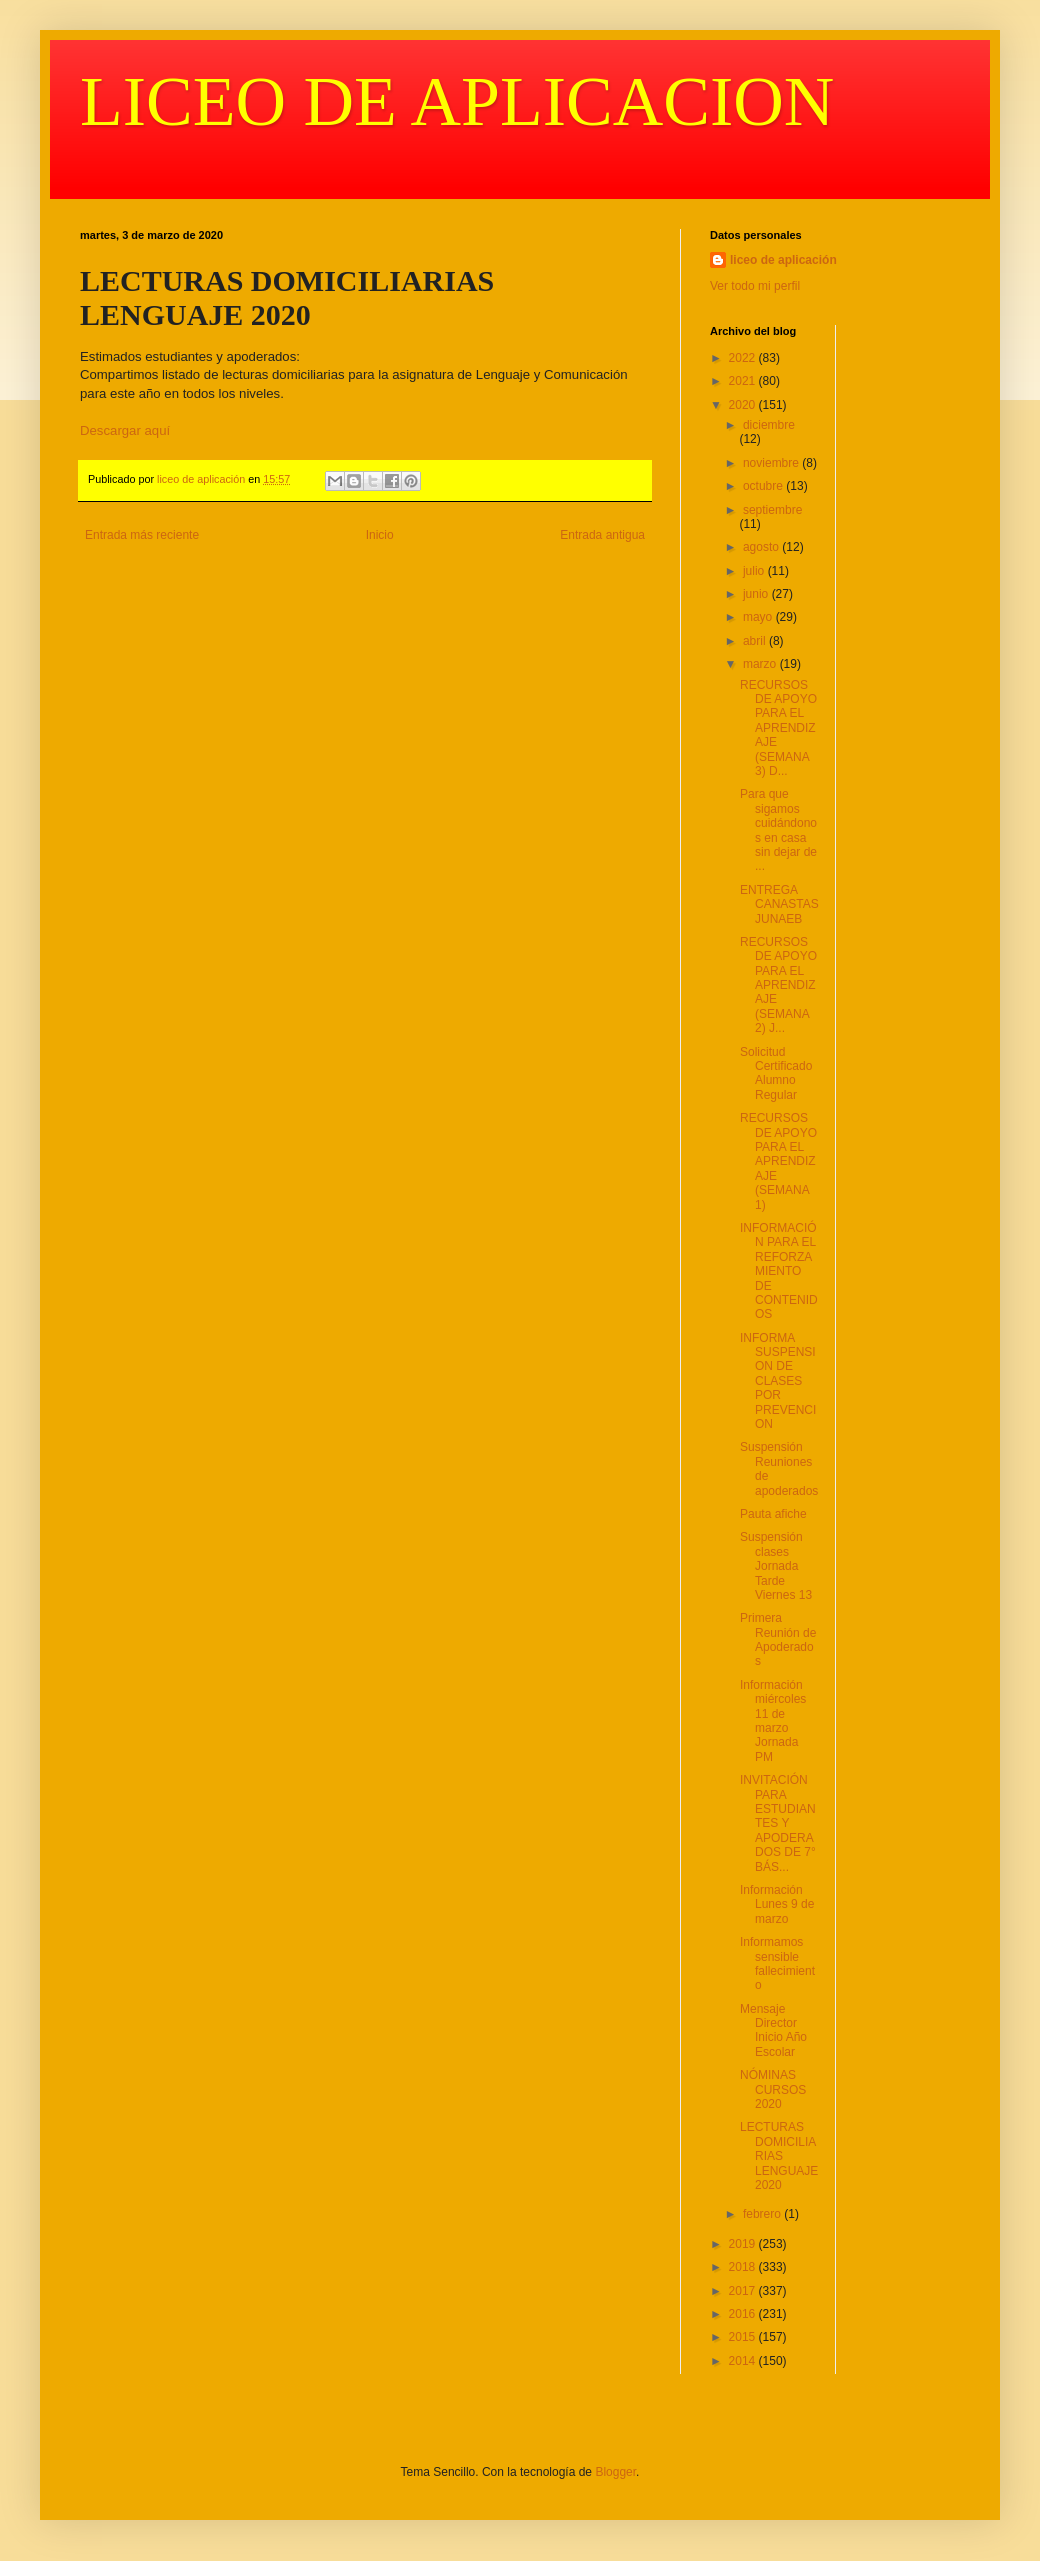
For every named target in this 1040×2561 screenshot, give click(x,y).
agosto (762, 547)
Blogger (615, 2472)
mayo (759, 617)
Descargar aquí (125, 430)
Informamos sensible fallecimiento (777, 1963)
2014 (744, 2361)
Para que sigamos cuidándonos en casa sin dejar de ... (778, 830)
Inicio (380, 535)
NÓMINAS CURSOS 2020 (773, 2089)
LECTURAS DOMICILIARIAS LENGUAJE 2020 (779, 2156)
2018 (744, 2267)
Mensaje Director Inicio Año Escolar (773, 2030)
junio (757, 594)
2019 (744, 2244)
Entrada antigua (602, 535)
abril (756, 641)
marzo (761, 664)
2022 (744, 358)
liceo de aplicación (783, 260)
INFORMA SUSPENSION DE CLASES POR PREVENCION (778, 1381)
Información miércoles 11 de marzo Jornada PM (773, 1721)
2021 (744, 381)
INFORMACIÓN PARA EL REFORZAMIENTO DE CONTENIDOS (779, 1271)
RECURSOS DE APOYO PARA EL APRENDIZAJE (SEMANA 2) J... (778, 985)
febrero (763, 2214)
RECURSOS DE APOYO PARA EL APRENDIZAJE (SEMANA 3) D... (778, 728)
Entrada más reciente (142, 535)
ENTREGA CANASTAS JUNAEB (779, 904)
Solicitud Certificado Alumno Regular (776, 1073)
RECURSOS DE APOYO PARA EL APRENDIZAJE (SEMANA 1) (778, 1161)
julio (755, 571)
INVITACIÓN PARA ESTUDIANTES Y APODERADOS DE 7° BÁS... (778, 1823)
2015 (744, 2337)
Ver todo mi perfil (755, 286)
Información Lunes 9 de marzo (777, 1904)
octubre (764, 486)
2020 (744, 405)
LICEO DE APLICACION (457, 101)
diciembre (769, 425)
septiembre (772, 510)
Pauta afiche (773, 1514)
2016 (744, 2314)
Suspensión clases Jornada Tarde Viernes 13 (776, 1566)
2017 (744, 2291)
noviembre (772, 463)
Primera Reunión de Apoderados (778, 1639)
